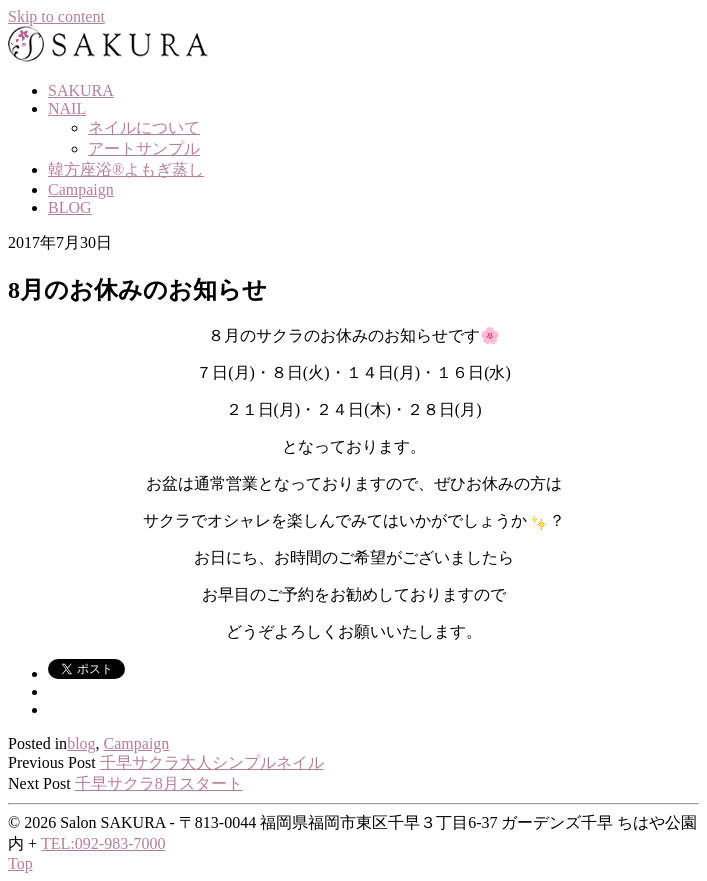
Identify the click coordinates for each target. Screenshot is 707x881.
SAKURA (81, 90)
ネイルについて (144, 127)
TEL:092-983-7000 (103, 843)
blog (81, 743)
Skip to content (56, 16)
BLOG (70, 207)
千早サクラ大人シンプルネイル (212, 762)
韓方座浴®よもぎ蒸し (126, 169)
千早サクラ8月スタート (159, 783)
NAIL (67, 108)
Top (20, 863)
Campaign (81, 189)
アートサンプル (144, 148)
